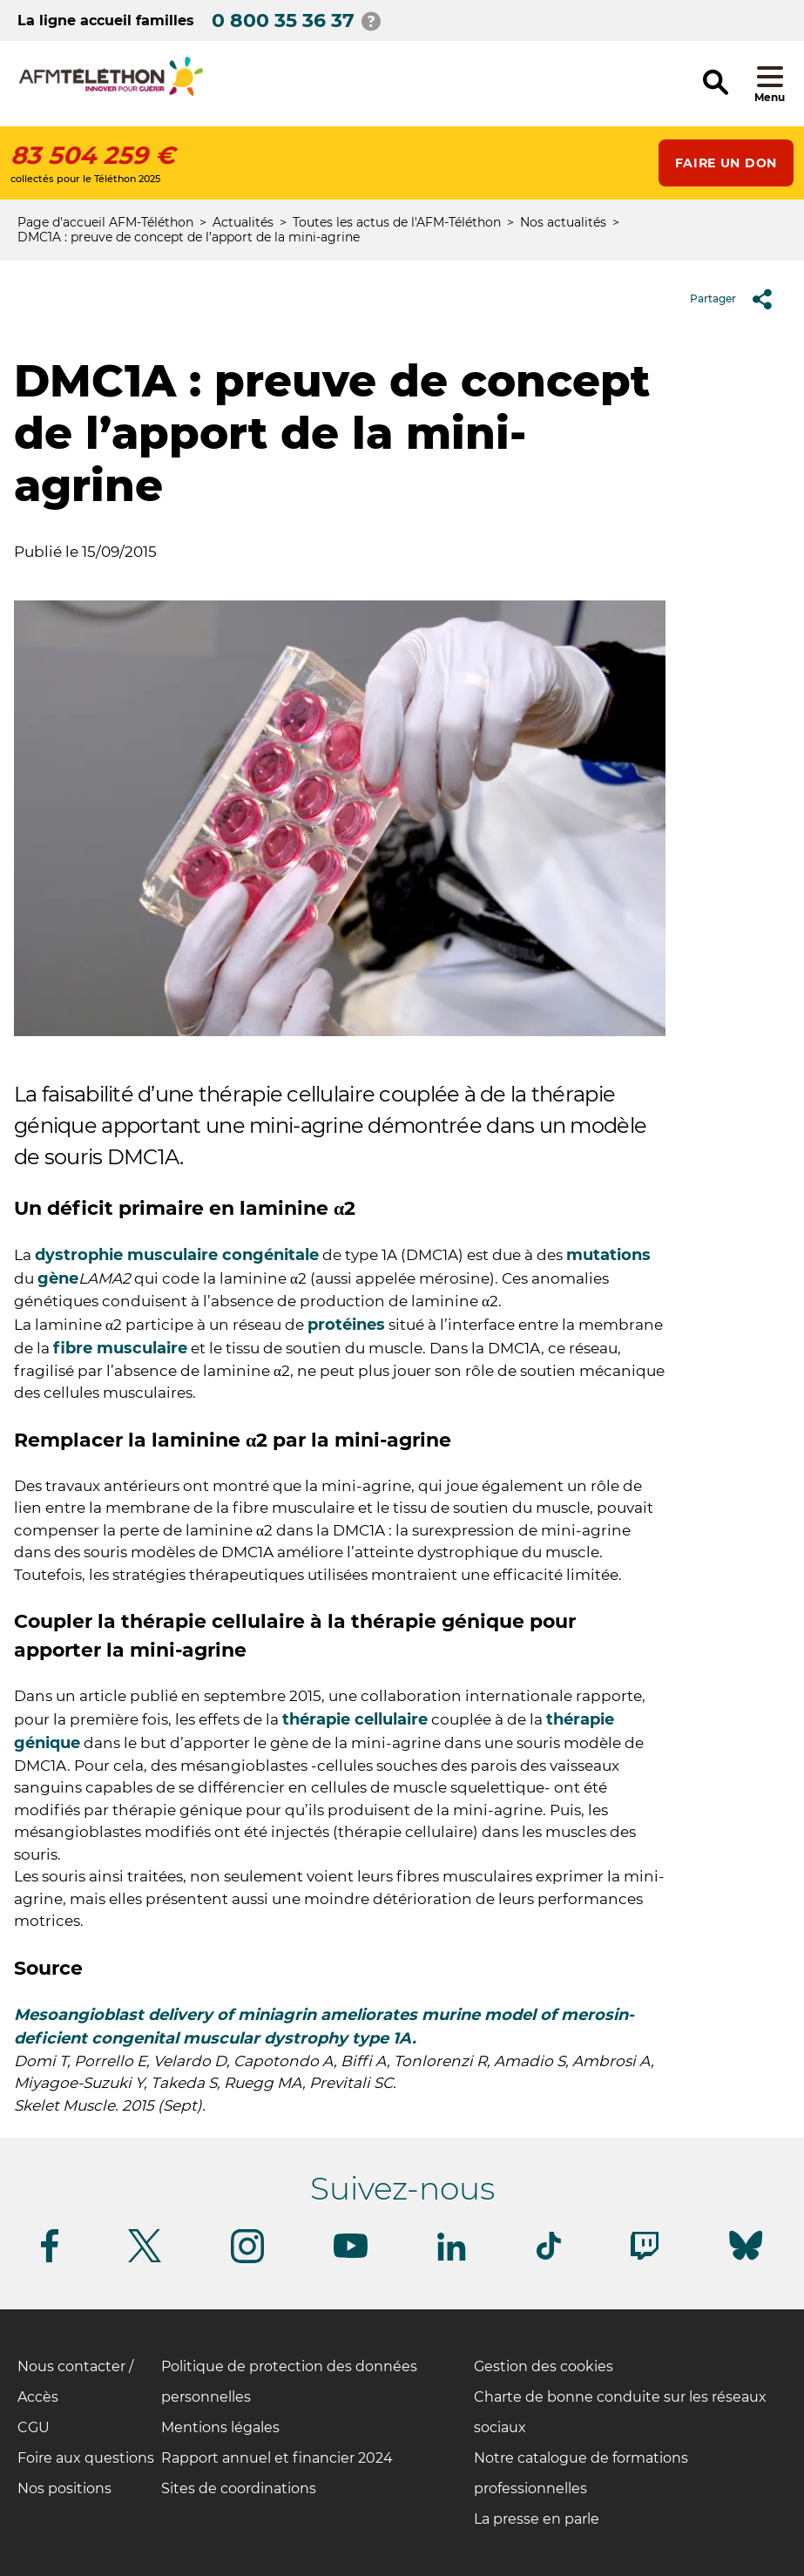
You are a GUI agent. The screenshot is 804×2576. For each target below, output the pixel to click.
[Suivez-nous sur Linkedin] (452, 2257)
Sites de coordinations (238, 2488)
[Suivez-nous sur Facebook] (49, 2259)
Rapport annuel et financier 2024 (277, 2458)
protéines (346, 1324)
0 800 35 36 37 (283, 20)
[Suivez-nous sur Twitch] (645, 2256)
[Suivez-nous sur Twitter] (144, 2259)
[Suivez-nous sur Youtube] (351, 2255)
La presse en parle (536, 2519)
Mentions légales (220, 2427)
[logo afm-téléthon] (111, 92)
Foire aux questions (85, 2458)
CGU (33, 2427)
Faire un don (726, 163)
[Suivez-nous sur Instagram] (247, 2260)
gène (57, 1278)
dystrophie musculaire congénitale (177, 1254)
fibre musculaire (120, 1348)
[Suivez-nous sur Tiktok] (549, 2256)
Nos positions (64, 2488)
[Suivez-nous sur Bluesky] (745, 2260)
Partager (737, 299)
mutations (608, 1254)
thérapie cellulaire (355, 1719)
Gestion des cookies (543, 2366)
